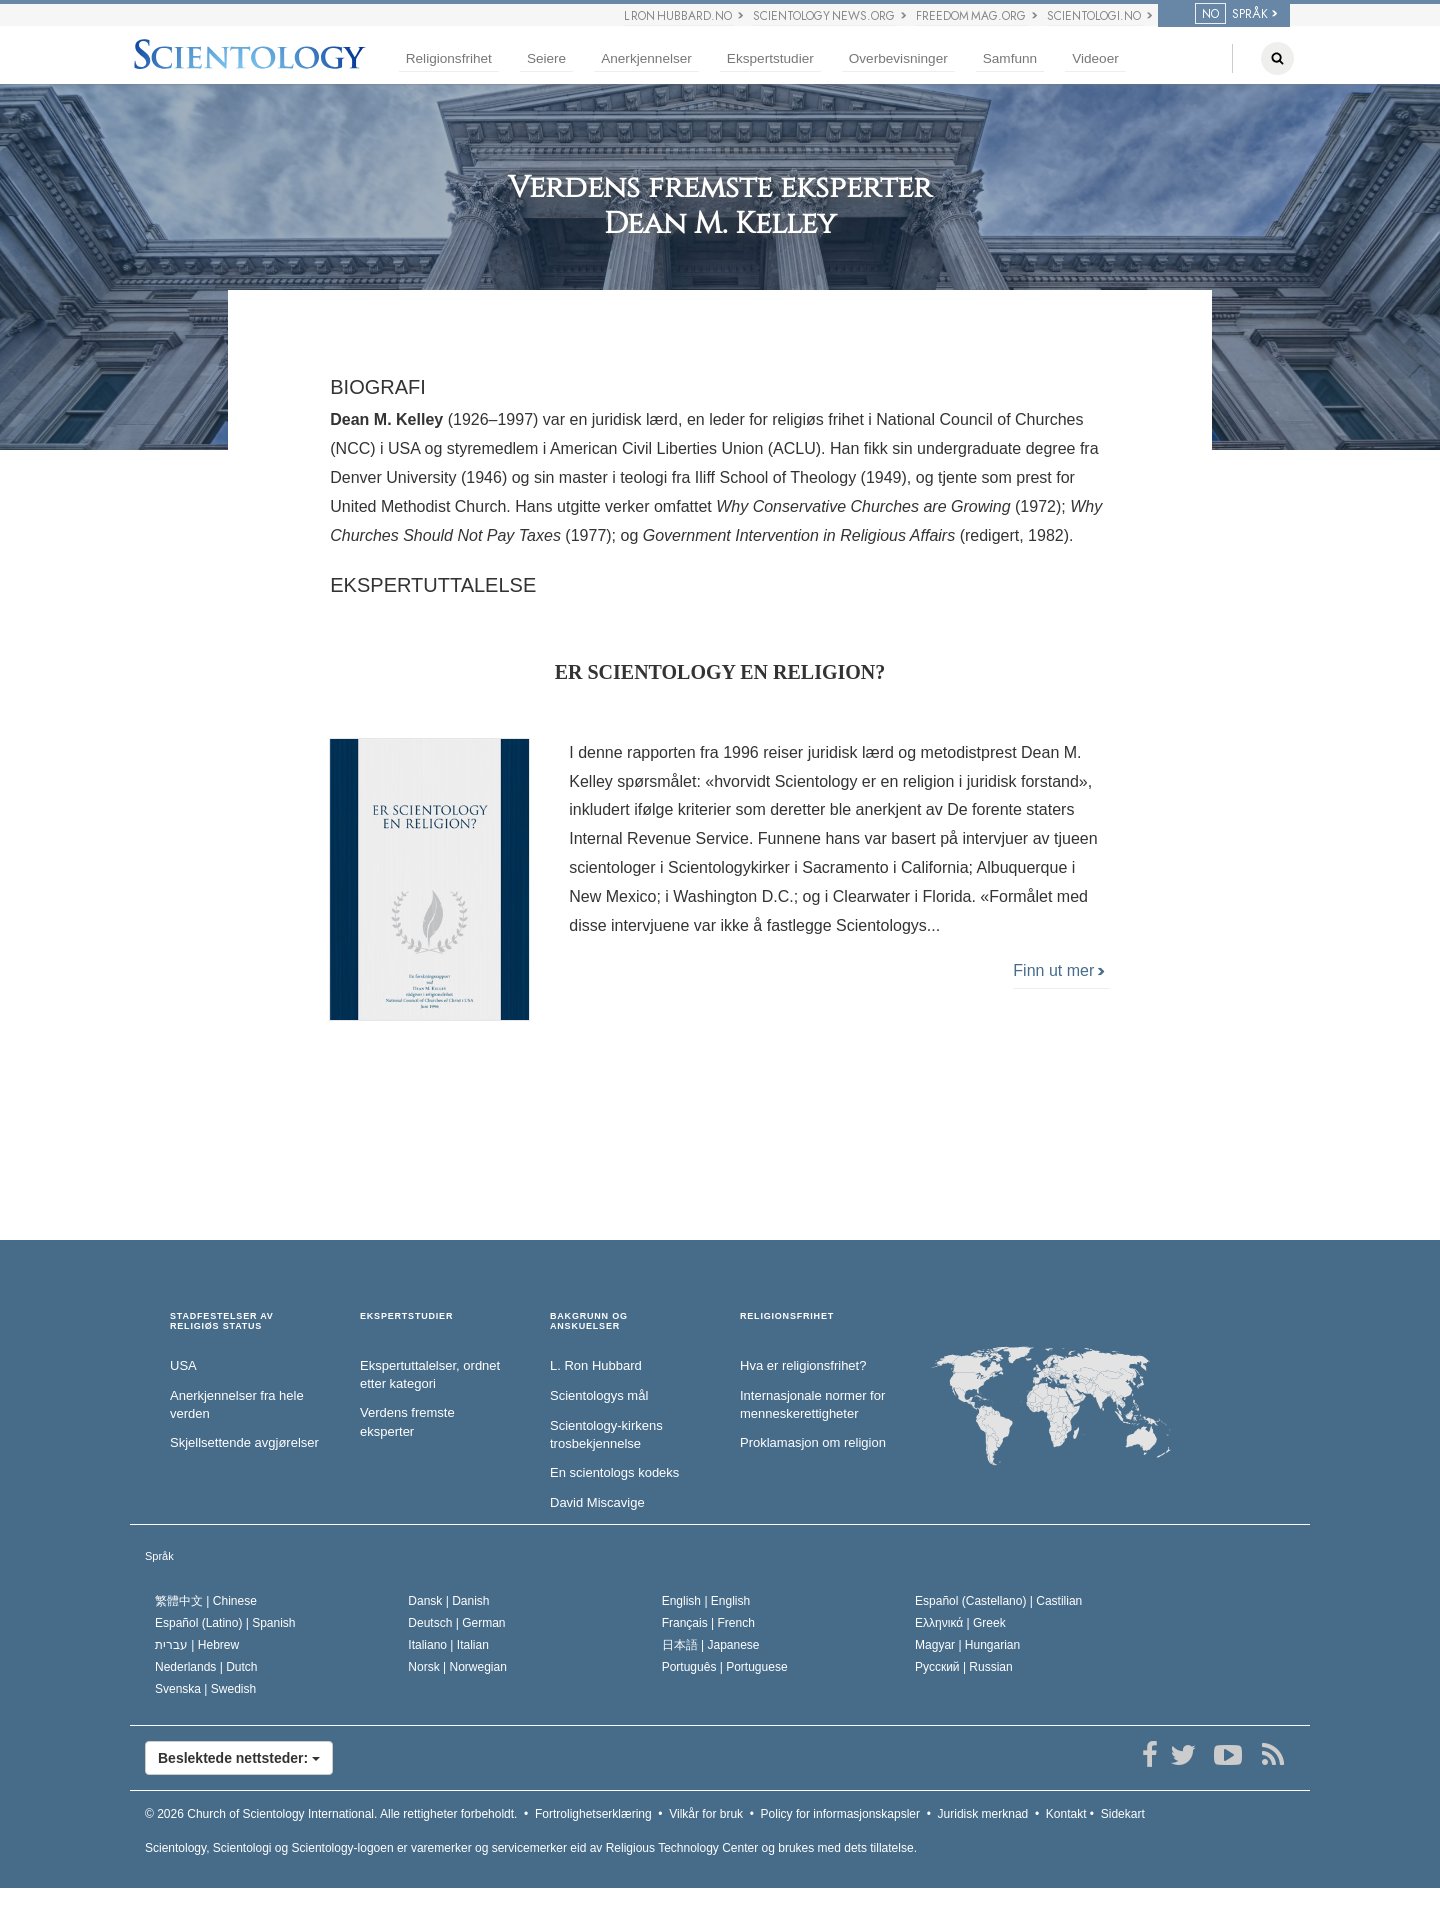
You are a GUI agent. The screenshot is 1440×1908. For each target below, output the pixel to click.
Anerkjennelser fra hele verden (237, 1405)
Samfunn (1010, 58)
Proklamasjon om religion (813, 1442)
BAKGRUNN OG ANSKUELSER (589, 1321)
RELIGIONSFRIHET (787, 1316)
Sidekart (1123, 1814)
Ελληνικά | (960, 1623)
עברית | (197, 1645)
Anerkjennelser (646, 58)
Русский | (964, 1667)
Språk (159, 1556)
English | (706, 1601)
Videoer (1095, 58)
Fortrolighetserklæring (593, 1814)
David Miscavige (597, 1502)
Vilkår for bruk (706, 1814)
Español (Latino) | (225, 1623)
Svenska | (205, 1689)
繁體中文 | (206, 1601)
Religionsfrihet (449, 58)
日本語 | (711, 1645)
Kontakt (1066, 1814)
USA (183, 1365)
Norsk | (457, 1667)
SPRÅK (1231, 14)
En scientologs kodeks (614, 1472)
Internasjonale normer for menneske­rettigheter (812, 1405)
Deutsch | (456, 1623)
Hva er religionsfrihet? (803, 1365)
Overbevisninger (898, 58)
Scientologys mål (599, 1395)
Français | (708, 1623)
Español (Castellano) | (998, 1601)
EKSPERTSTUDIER (406, 1316)
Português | (725, 1667)
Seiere (546, 58)
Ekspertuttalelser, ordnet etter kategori (430, 1375)
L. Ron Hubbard (596, 1365)
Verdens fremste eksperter (407, 1422)
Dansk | (448, 1601)
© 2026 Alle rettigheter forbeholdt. (331, 1814)
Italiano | (448, 1645)
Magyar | (967, 1645)
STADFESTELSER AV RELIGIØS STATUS (222, 1321)
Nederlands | (206, 1667)
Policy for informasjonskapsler (840, 1814)
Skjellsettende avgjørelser (244, 1442)
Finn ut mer (1058, 970)
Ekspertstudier (770, 58)
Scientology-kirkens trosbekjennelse (606, 1435)
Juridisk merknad (983, 1814)
